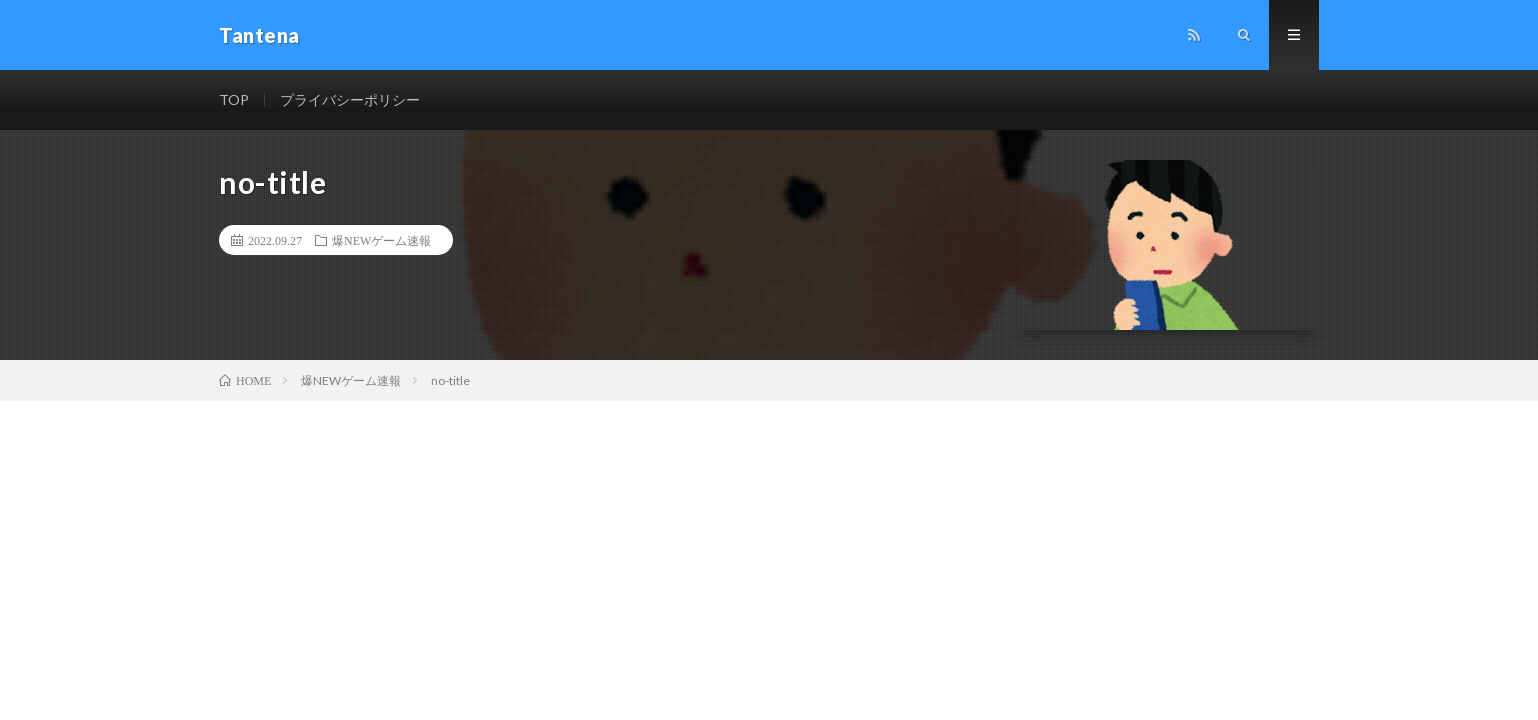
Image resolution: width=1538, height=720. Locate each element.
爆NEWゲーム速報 (381, 240)
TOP (234, 99)
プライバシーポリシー (350, 99)
